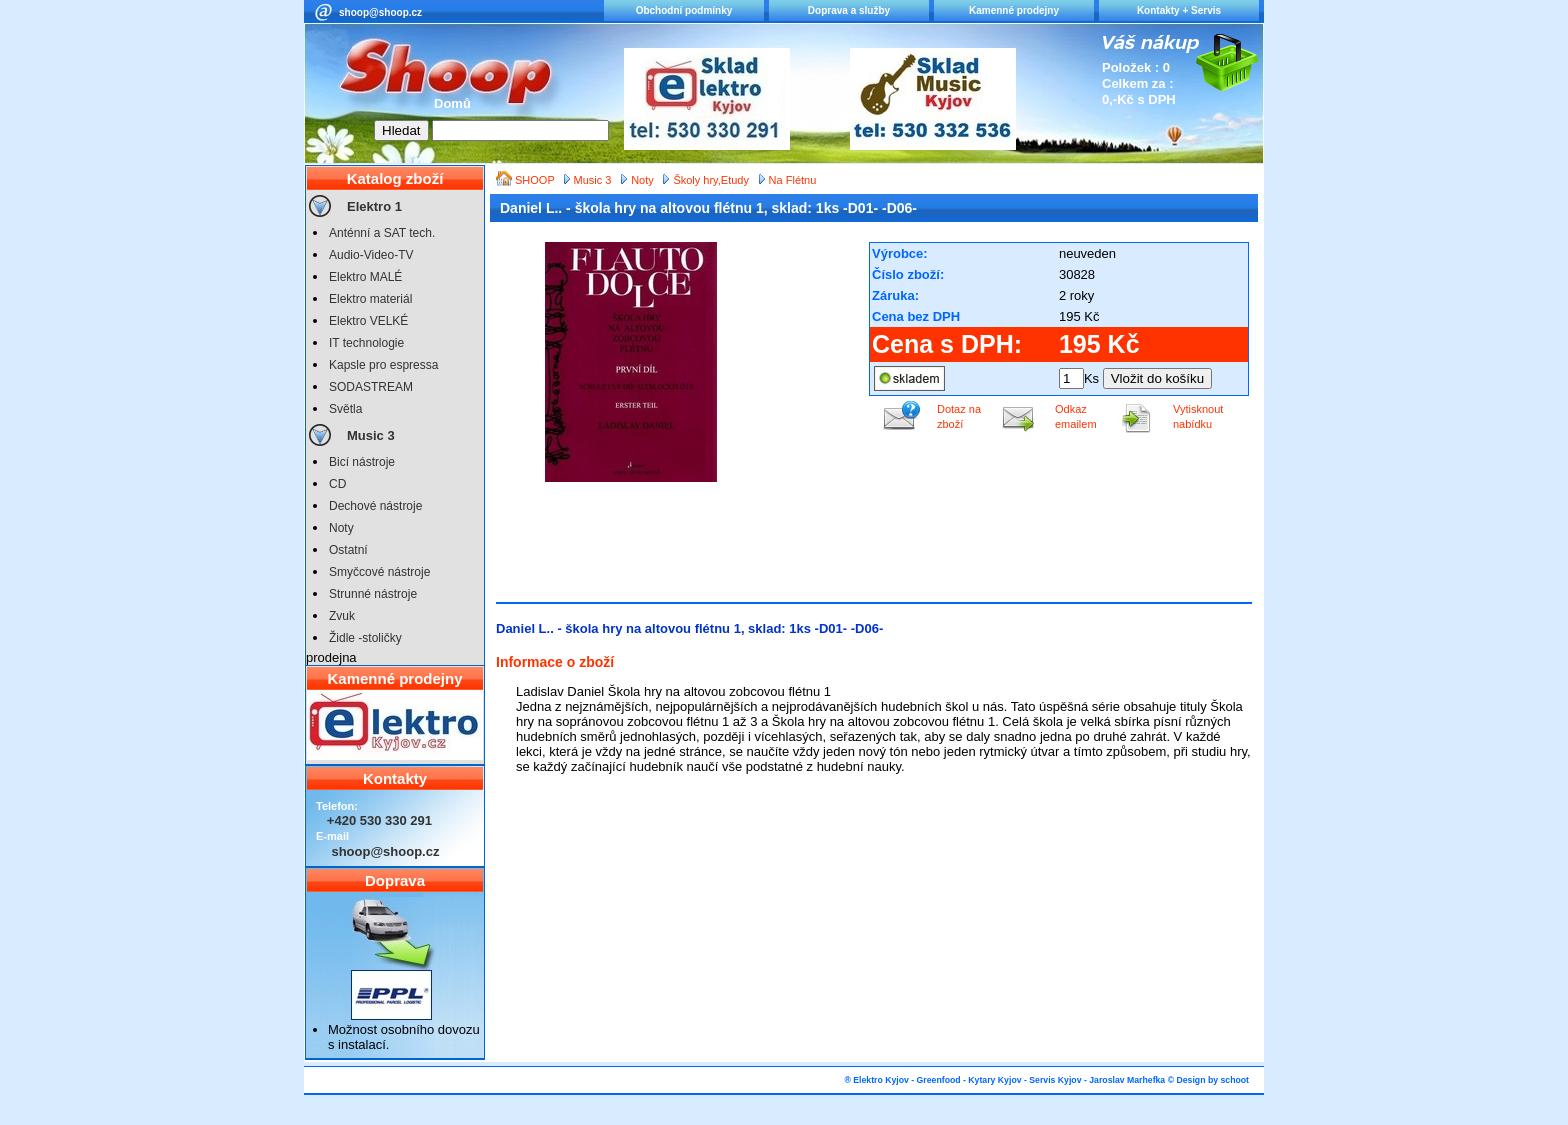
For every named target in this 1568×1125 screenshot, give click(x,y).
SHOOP (536, 180)
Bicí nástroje (362, 462)
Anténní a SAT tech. (382, 233)
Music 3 (371, 435)
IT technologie (366, 343)
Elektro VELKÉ (368, 321)
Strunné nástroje (373, 594)
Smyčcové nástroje (379, 572)
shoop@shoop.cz (380, 12)
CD (337, 484)
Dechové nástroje (375, 506)
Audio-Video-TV (371, 255)
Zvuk (342, 616)
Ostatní (348, 550)
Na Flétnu (793, 180)
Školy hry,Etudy (711, 180)
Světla (345, 409)
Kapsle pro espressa (383, 365)
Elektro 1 (374, 206)
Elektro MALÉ (365, 277)
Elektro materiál (370, 299)
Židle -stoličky (365, 638)
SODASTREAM (371, 387)
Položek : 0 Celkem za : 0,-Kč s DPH (1139, 83)
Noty (341, 528)
